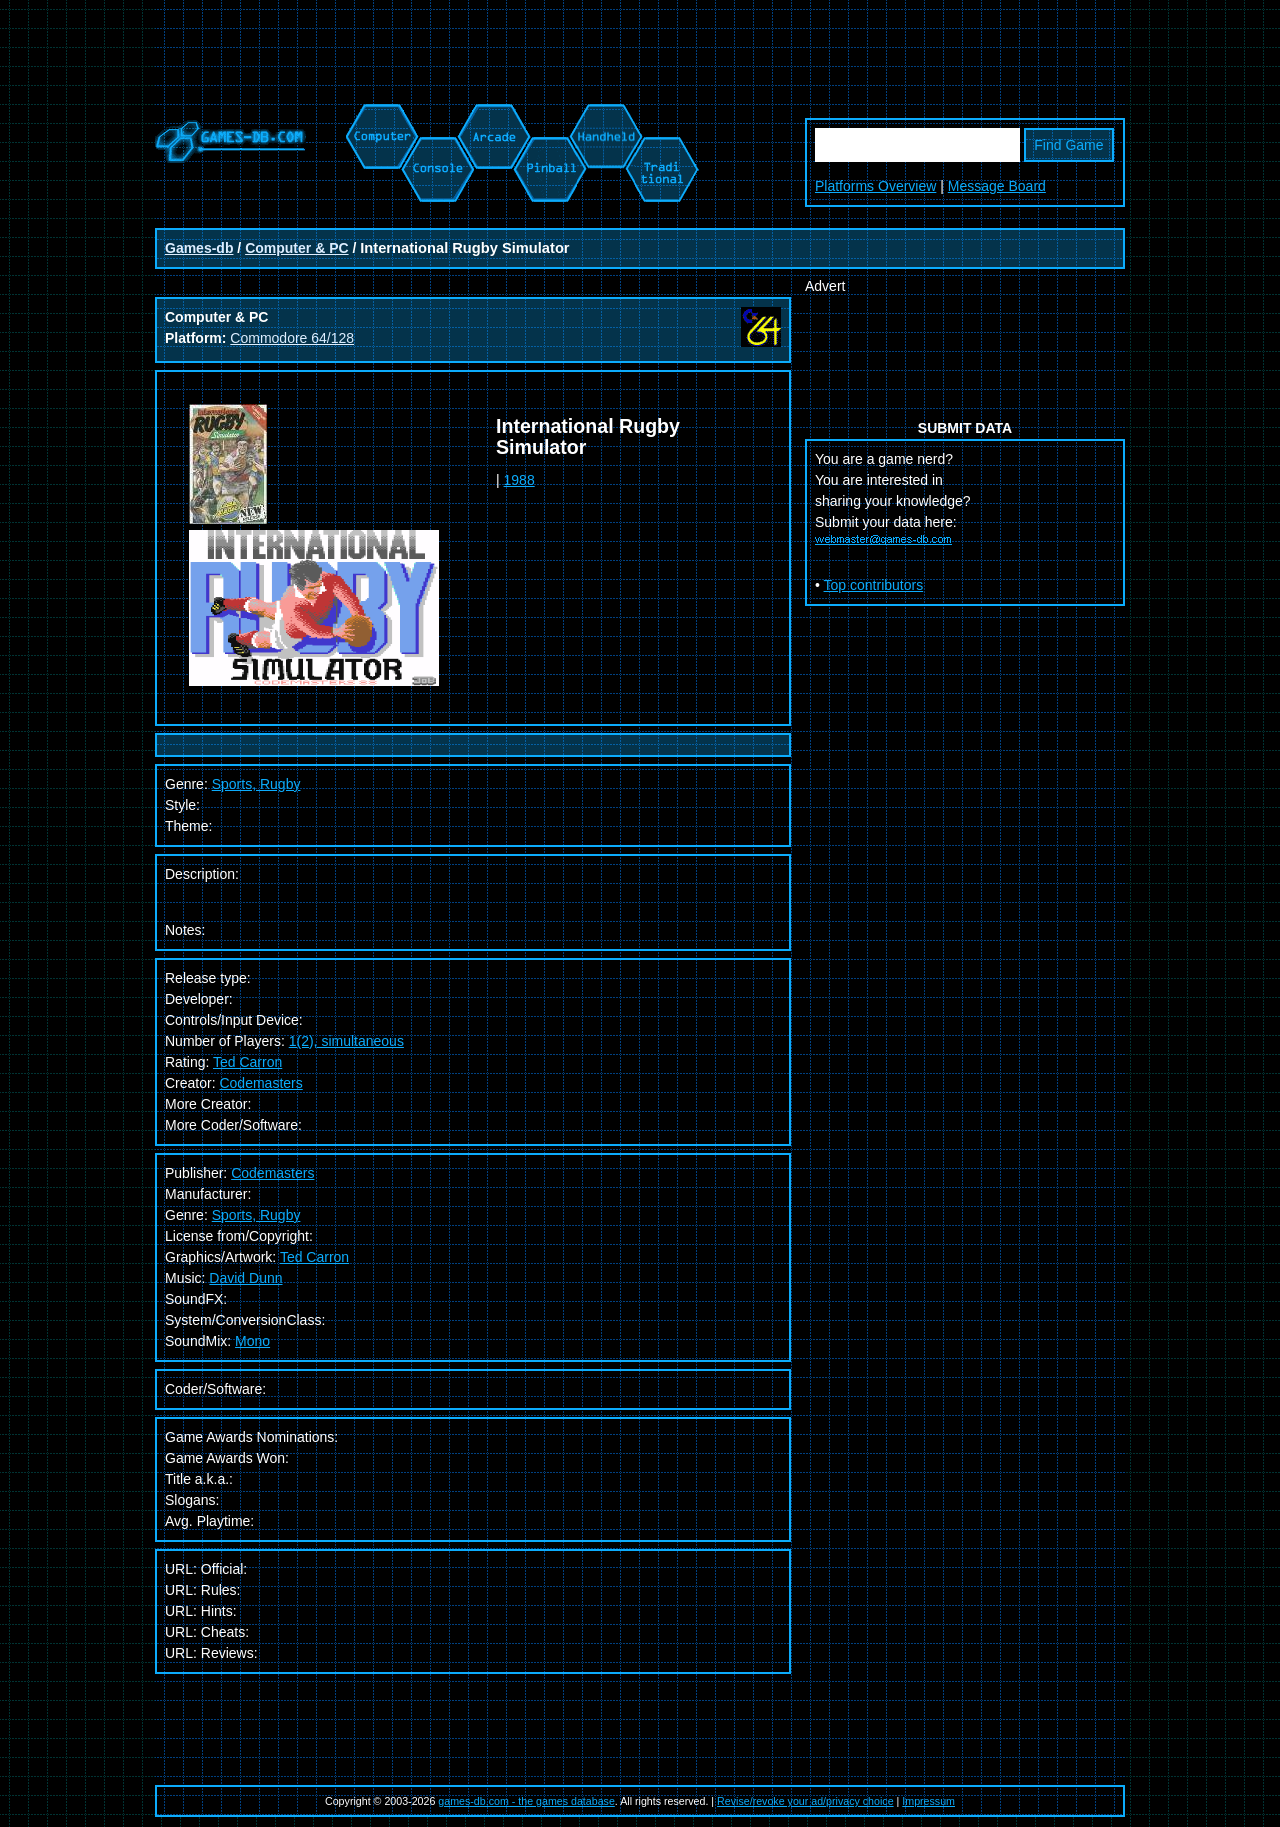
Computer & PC (296, 248)
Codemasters (260, 1083)
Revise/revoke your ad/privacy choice (805, 1801)
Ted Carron (247, 1062)
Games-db (199, 248)
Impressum (928, 1801)
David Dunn (245, 1278)
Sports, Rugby (256, 1215)
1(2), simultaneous (346, 1041)
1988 (519, 480)
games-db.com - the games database (526, 1801)
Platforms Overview (875, 186)
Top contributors (874, 585)
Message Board (997, 186)
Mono (252, 1341)
